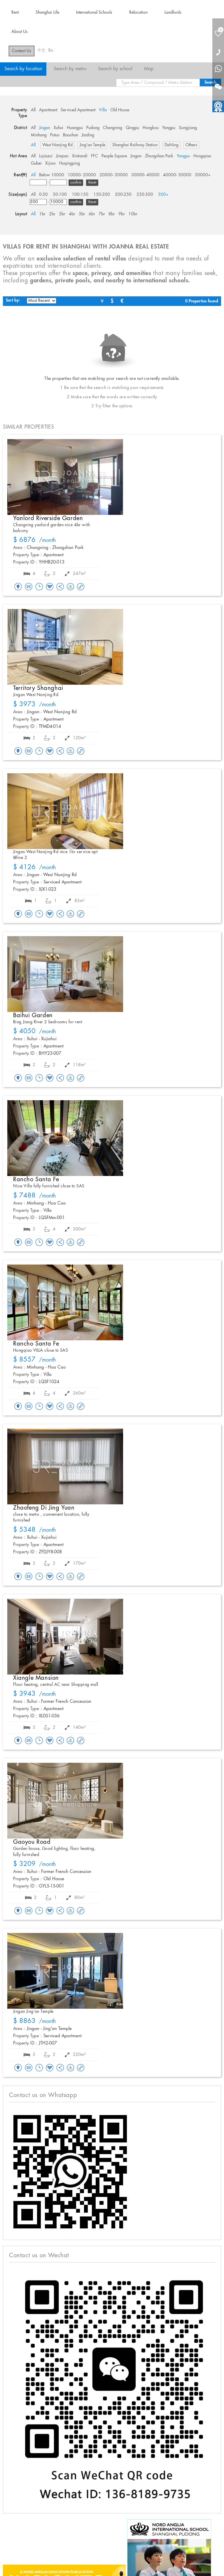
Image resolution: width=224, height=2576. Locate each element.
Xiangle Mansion (36, 1678)
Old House (119, 110)
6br (92, 214)
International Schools (94, 12)
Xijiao (50, 163)
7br (102, 214)
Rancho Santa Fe (36, 1179)
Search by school (115, 68)
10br (132, 214)
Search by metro (70, 68)
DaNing (171, 145)
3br (62, 214)
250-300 (144, 194)
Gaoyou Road (32, 1842)
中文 (41, 50)
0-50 (43, 194)
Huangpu (75, 128)
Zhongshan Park (159, 156)
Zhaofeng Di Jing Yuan (44, 1508)
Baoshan (70, 135)
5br (82, 214)
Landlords (172, 12)
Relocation (138, 12)
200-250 (123, 194)
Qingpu (132, 128)
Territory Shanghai (38, 688)
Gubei (36, 163)
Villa (103, 110)
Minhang (39, 135)
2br (52, 214)
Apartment (48, 110)
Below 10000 (51, 175)
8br (111, 214)
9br (121, 214)
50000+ (203, 175)
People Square (114, 156)
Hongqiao (202, 156)
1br (42, 214)
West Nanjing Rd (57, 145)
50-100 (60, 194)
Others (191, 145)
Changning (112, 128)
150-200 (101, 194)
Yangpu (168, 128)
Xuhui (58, 128)
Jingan (44, 128)
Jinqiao (62, 156)
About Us (19, 31)
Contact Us (21, 51)
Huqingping (69, 163)
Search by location (23, 68)
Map (148, 68)
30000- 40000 (145, 175)
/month (34, 540)
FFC (94, 156)
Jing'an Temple (92, 145)
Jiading (88, 135)
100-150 (80, 194)
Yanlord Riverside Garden (48, 518)
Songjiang (188, 128)
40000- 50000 (177, 175)
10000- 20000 (82, 175)
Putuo (55, 135)
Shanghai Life (47, 12)
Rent (15, 12)
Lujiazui (45, 156)
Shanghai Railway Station (135, 145)
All (33, 110)
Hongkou (151, 128)
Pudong (92, 128)
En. (51, 50)
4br (72, 214)
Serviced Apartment (78, 110)
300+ (163, 194)
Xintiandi (80, 156)
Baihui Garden (33, 1015)
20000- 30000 (113, 175)
